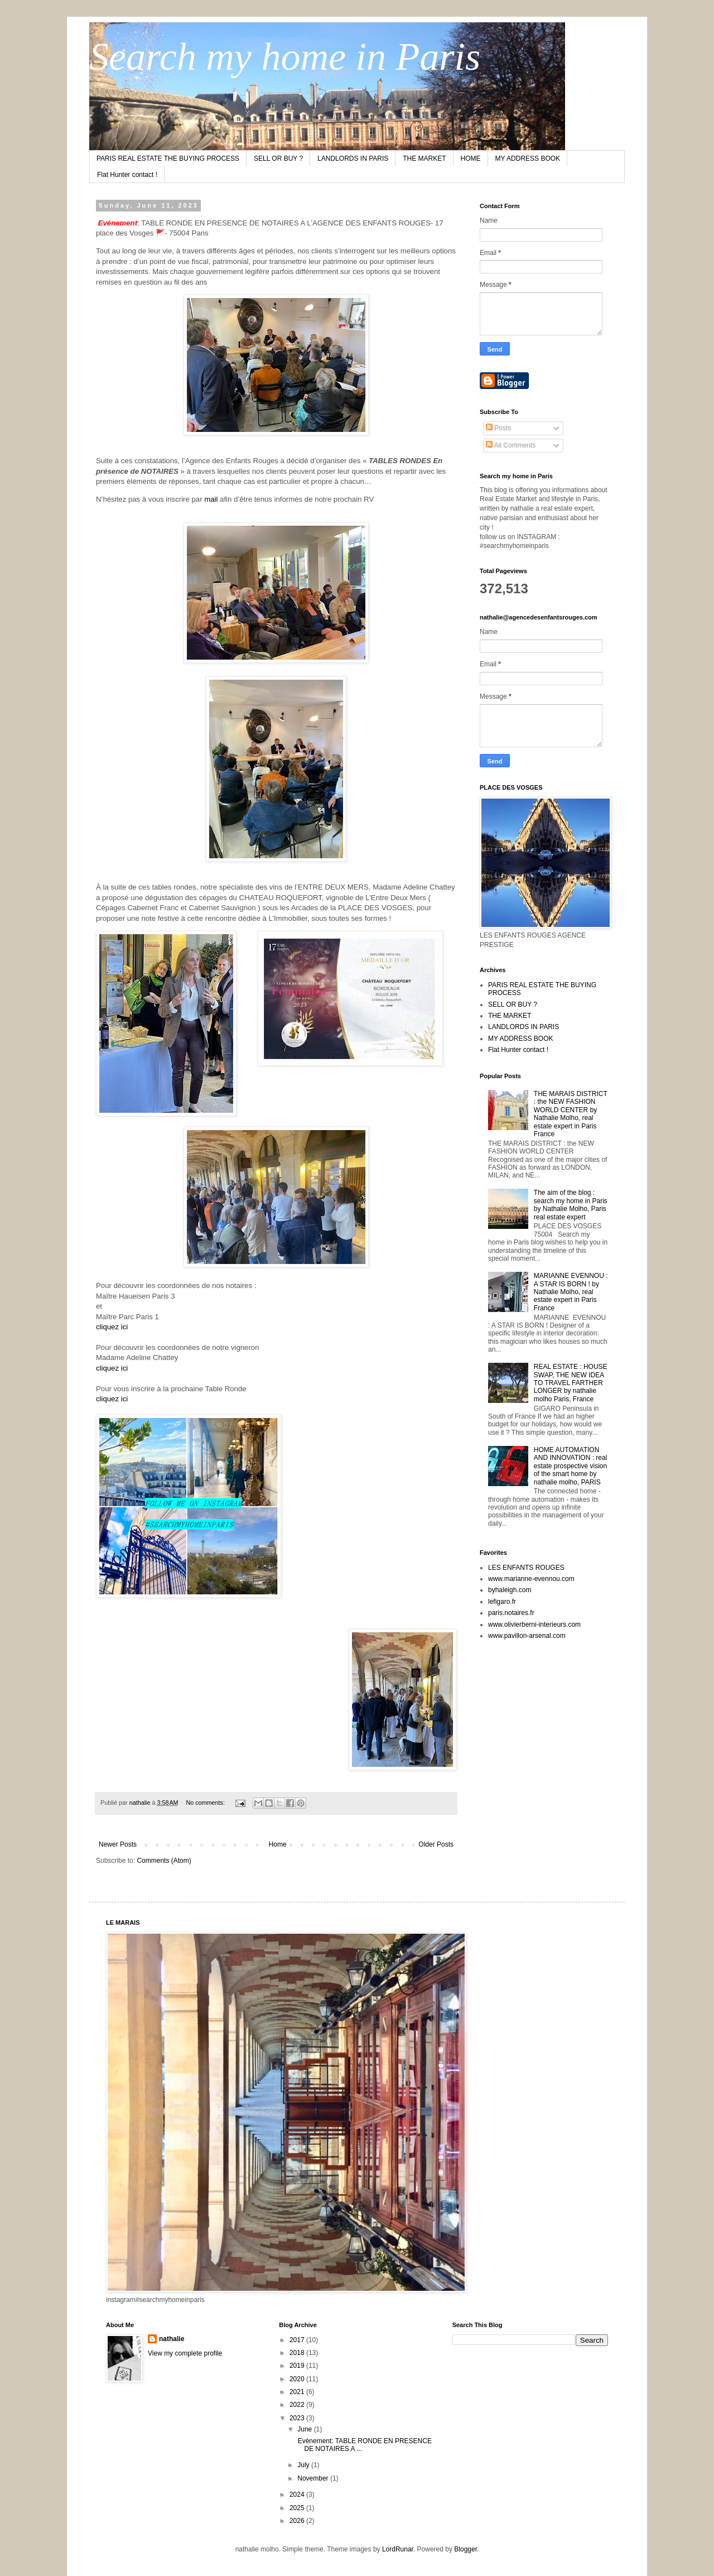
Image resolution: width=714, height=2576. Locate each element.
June (305, 2429)
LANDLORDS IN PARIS (352, 158)
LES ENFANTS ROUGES (526, 1567)
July (304, 2465)
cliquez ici (112, 1327)
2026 (298, 2521)
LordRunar (397, 2549)
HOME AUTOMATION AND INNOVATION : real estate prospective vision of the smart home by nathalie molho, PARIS (570, 1466)
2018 (298, 2353)
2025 (298, 2508)
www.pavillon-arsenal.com (527, 1636)
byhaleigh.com (509, 1590)
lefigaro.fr (502, 1602)
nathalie (171, 2339)
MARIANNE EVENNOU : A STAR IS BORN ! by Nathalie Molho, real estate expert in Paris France (571, 1292)
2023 (298, 2418)
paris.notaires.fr (511, 1613)
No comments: (206, 1802)
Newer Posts (118, 1844)
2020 (298, 2379)
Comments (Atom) (164, 1860)
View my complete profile (185, 2353)
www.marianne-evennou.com (531, 1579)
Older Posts (436, 1844)
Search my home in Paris (284, 56)
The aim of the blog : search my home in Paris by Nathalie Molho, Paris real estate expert (570, 1204)
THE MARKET (424, 158)
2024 (298, 2494)
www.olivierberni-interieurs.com (534, 1624)
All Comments (511, 445)
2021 (298, 2392)
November (313, 2478)
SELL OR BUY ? (278, 158)
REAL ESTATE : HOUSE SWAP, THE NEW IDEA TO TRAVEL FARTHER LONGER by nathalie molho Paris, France (570, 1383)
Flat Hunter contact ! (127, 175)
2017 (298, 2340)
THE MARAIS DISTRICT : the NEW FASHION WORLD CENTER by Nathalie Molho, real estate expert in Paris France (570, 1114)
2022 (298, 2405)
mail (211, 499)
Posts (498, 428)
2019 (298, 2366)
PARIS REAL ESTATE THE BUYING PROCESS (168, 158)
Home (278, 1844)
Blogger (465, 2549)
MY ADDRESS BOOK (527, 158)
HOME (471, 158)
